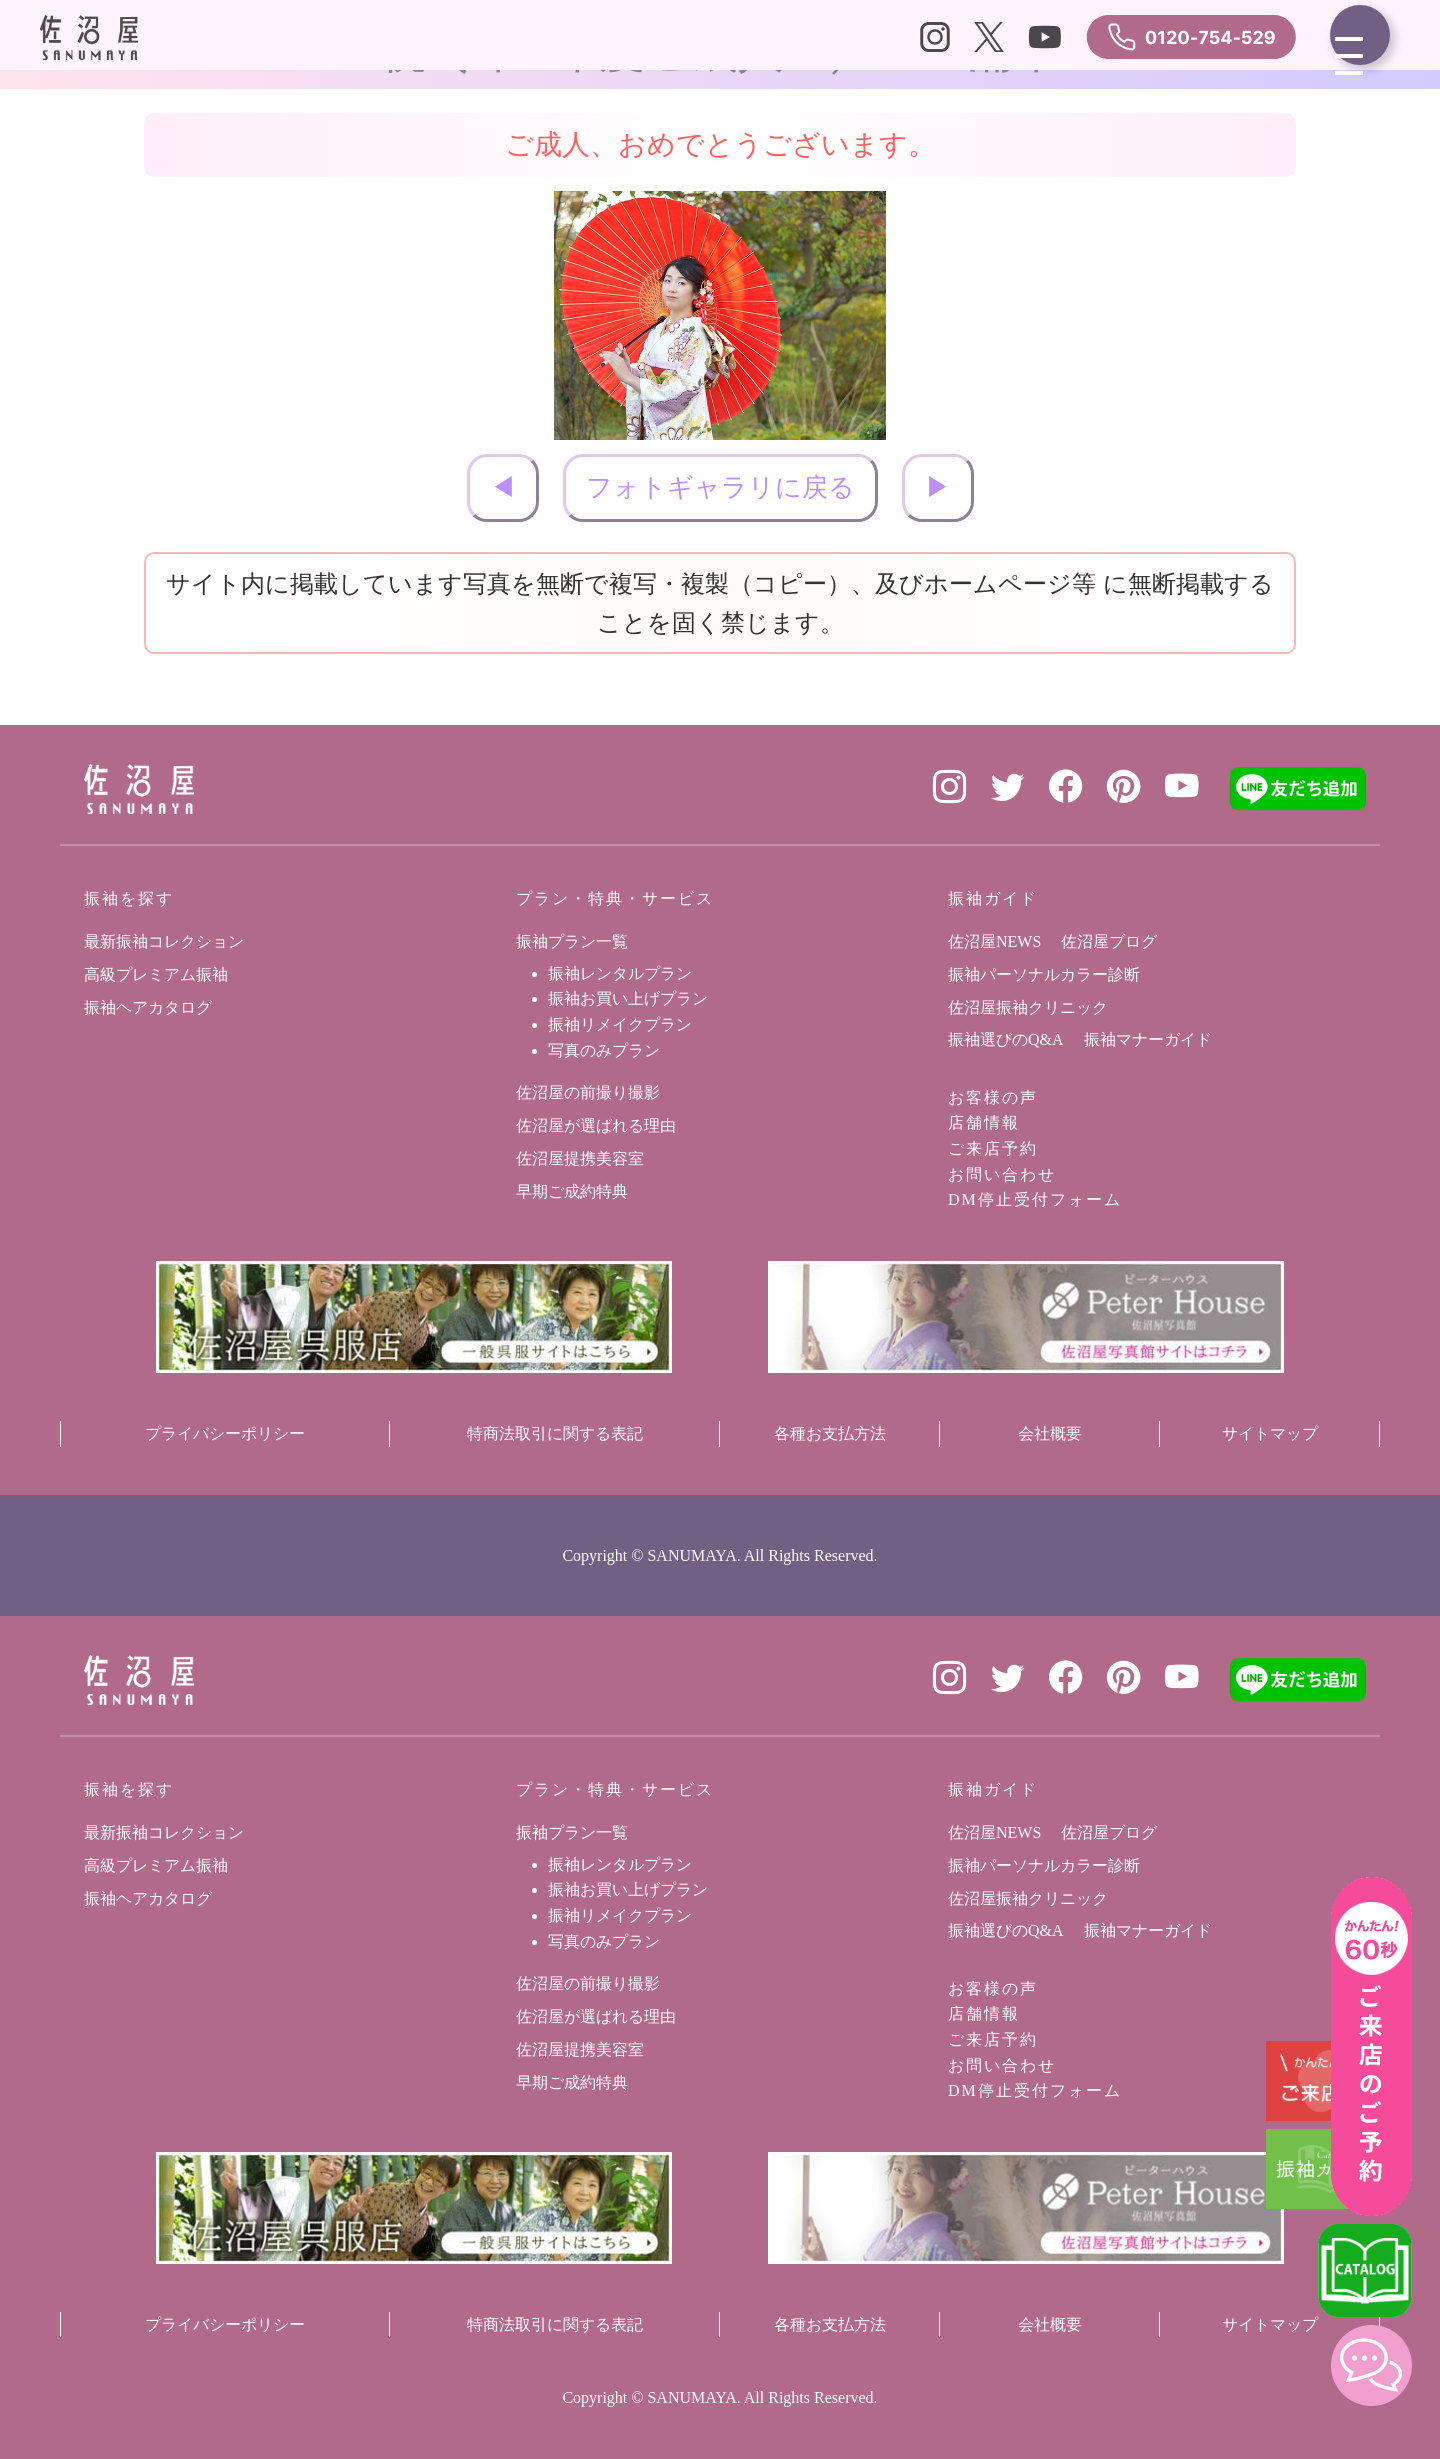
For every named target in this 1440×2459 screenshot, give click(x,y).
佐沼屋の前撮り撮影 (588, 1092)
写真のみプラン (604, 1050)
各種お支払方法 (830, 1433)
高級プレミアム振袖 (156, 974)
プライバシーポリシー (225, 1433)
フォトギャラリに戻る (720, 487)
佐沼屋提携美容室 (580, 1158)
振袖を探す (129, 898)
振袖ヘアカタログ (148, 1007)
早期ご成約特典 (572, 1191)
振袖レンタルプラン (620, 973)
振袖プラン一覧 (572, 941)
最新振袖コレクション (164, 941)
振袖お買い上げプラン (628, 998)
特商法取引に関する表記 (555, 1433)
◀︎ (503, 487)
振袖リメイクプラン (620, 1024)
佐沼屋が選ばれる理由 (596, 1125)
